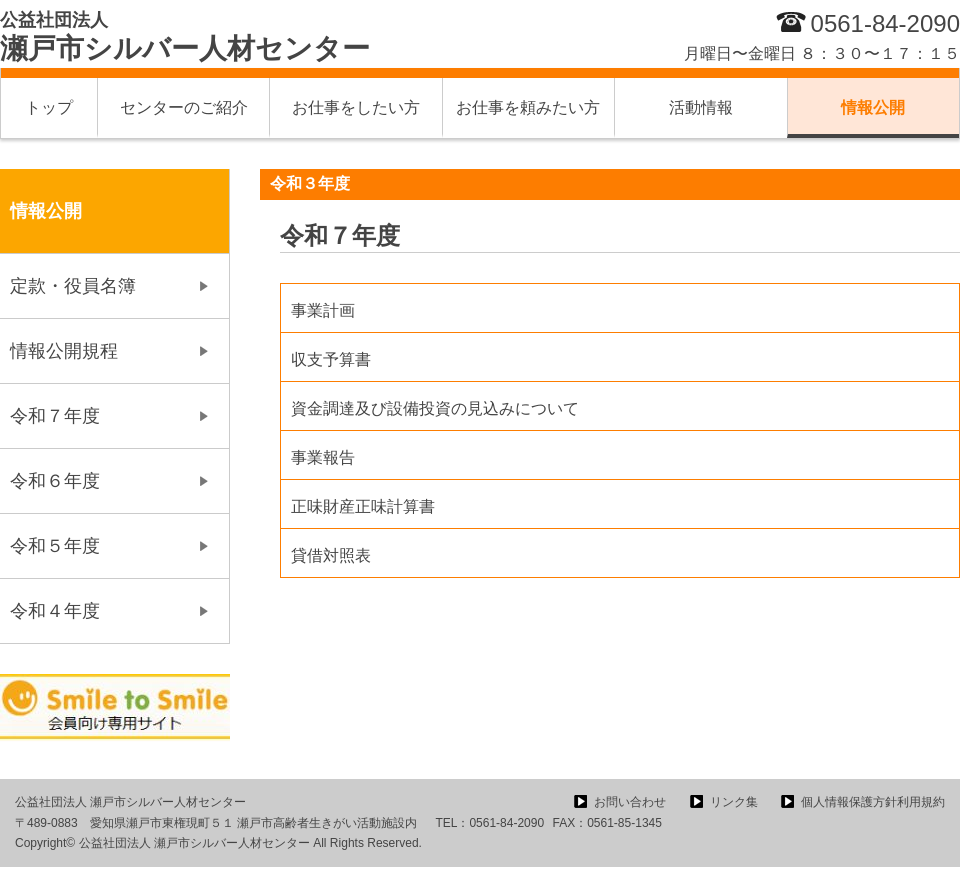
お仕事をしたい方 (356, 107)
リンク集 (734, 802)
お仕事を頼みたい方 (528, 107)
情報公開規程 (64, 351)
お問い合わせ (630, 802)
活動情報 (701, 107)
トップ (49, 107)
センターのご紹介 (184, 107)
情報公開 (873, 107)
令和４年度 (55, 611)
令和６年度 (55, 481)
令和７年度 (55, 416)
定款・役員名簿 (73, 286)
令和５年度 (55, 546)
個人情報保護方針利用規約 (873, 802)
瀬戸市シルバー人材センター (185, 37)
